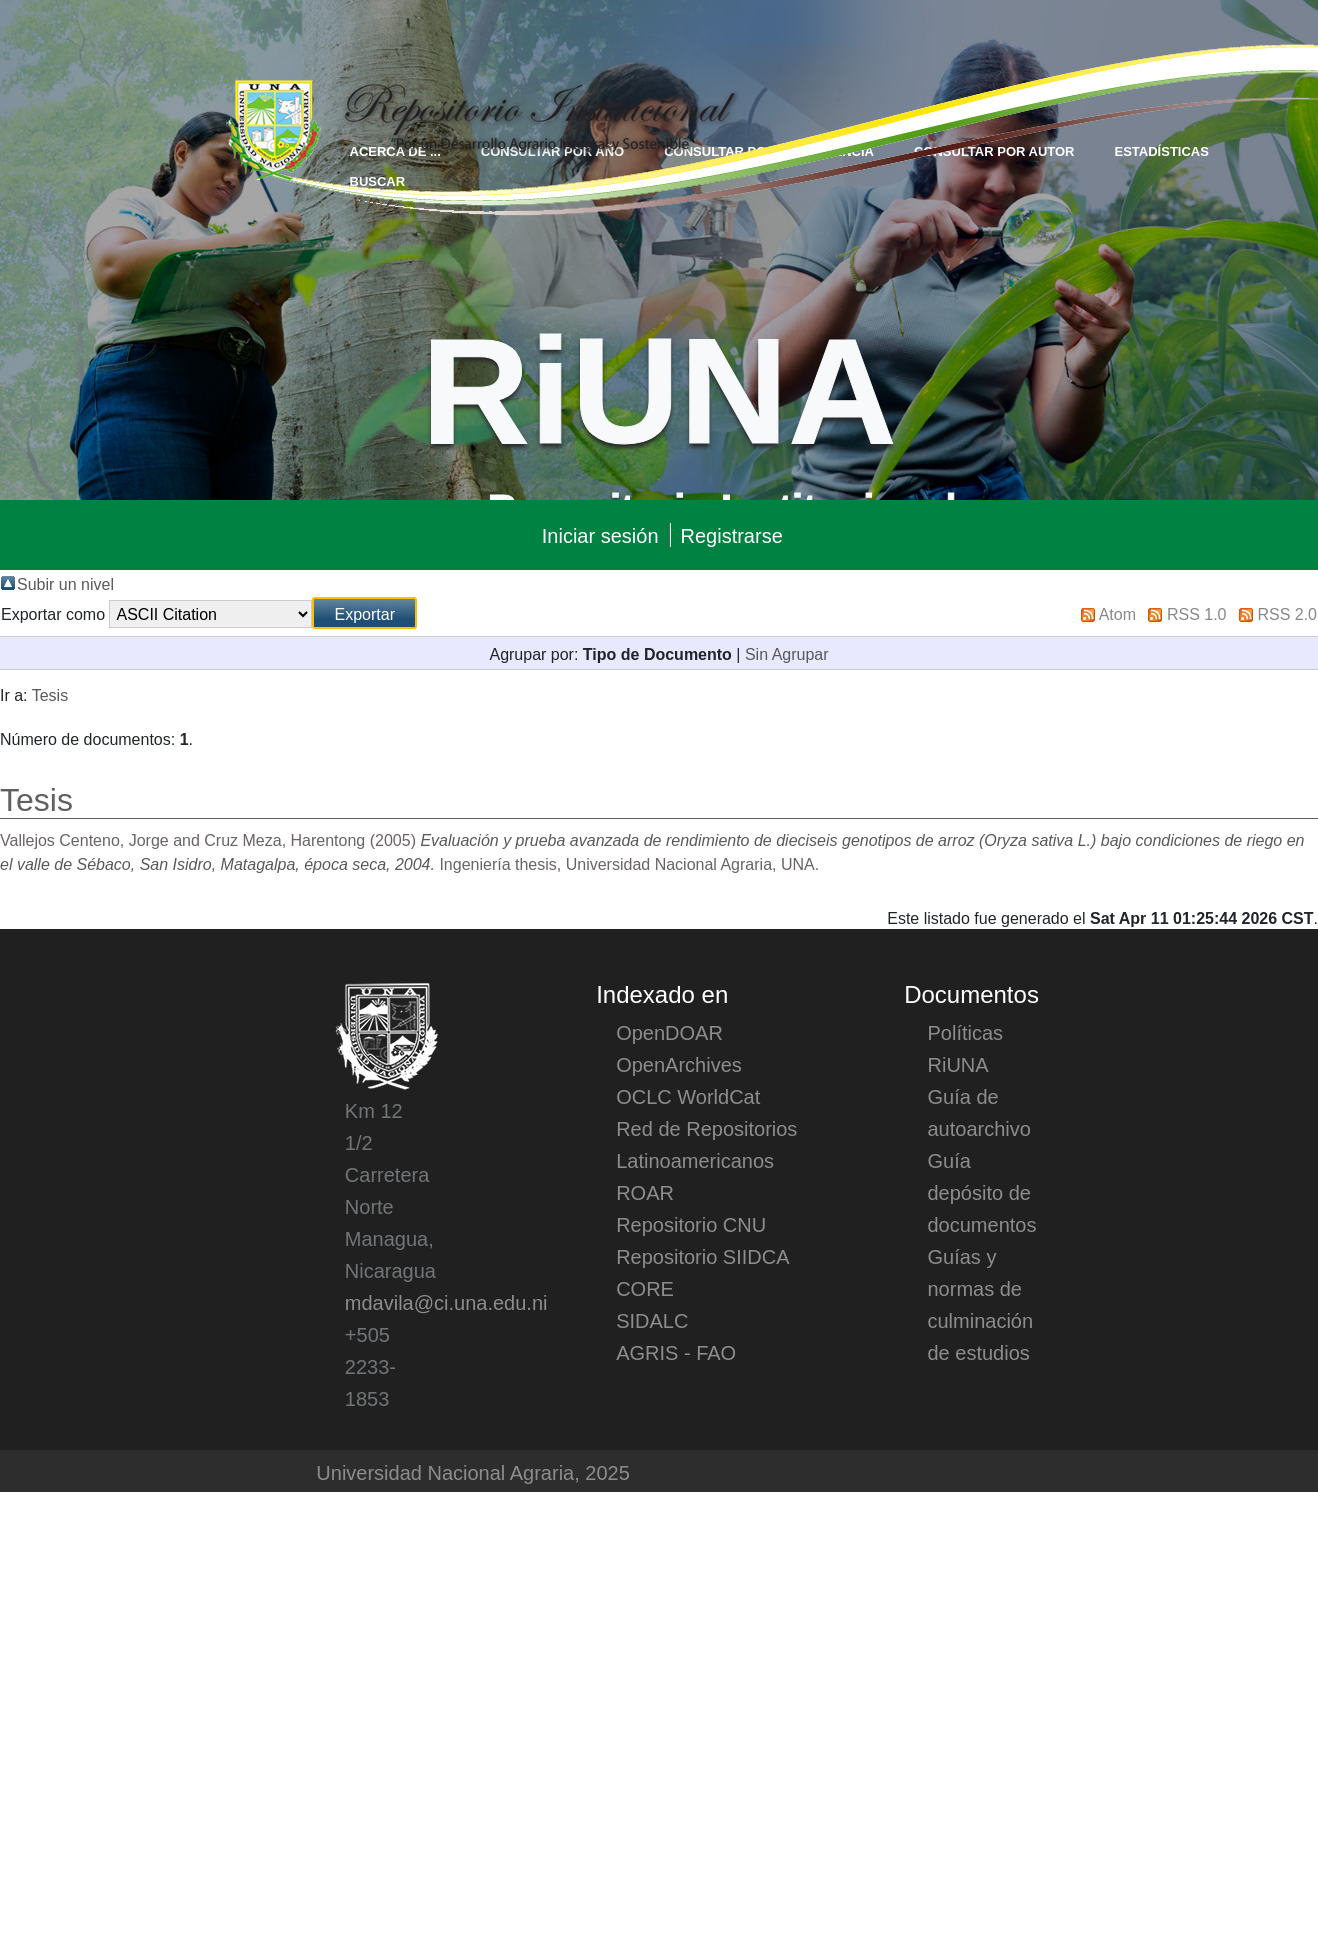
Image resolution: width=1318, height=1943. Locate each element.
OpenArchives (679, 1064)
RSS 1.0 (1197, 613)
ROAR (645, 1192)
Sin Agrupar (787, 653)
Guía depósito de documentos (982, 1192)
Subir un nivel (65, 583)
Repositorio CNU (691, 1224)
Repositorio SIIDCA (702, 1256)
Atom (1117, 613)
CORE (645, 1288)
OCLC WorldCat (688, 1096)
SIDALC (652, 1320)
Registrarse (732, 535)
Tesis (50, 694)
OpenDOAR (669, 1032)
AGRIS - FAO (676, 1352)
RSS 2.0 (1287, 613)
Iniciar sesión (600, 535)
